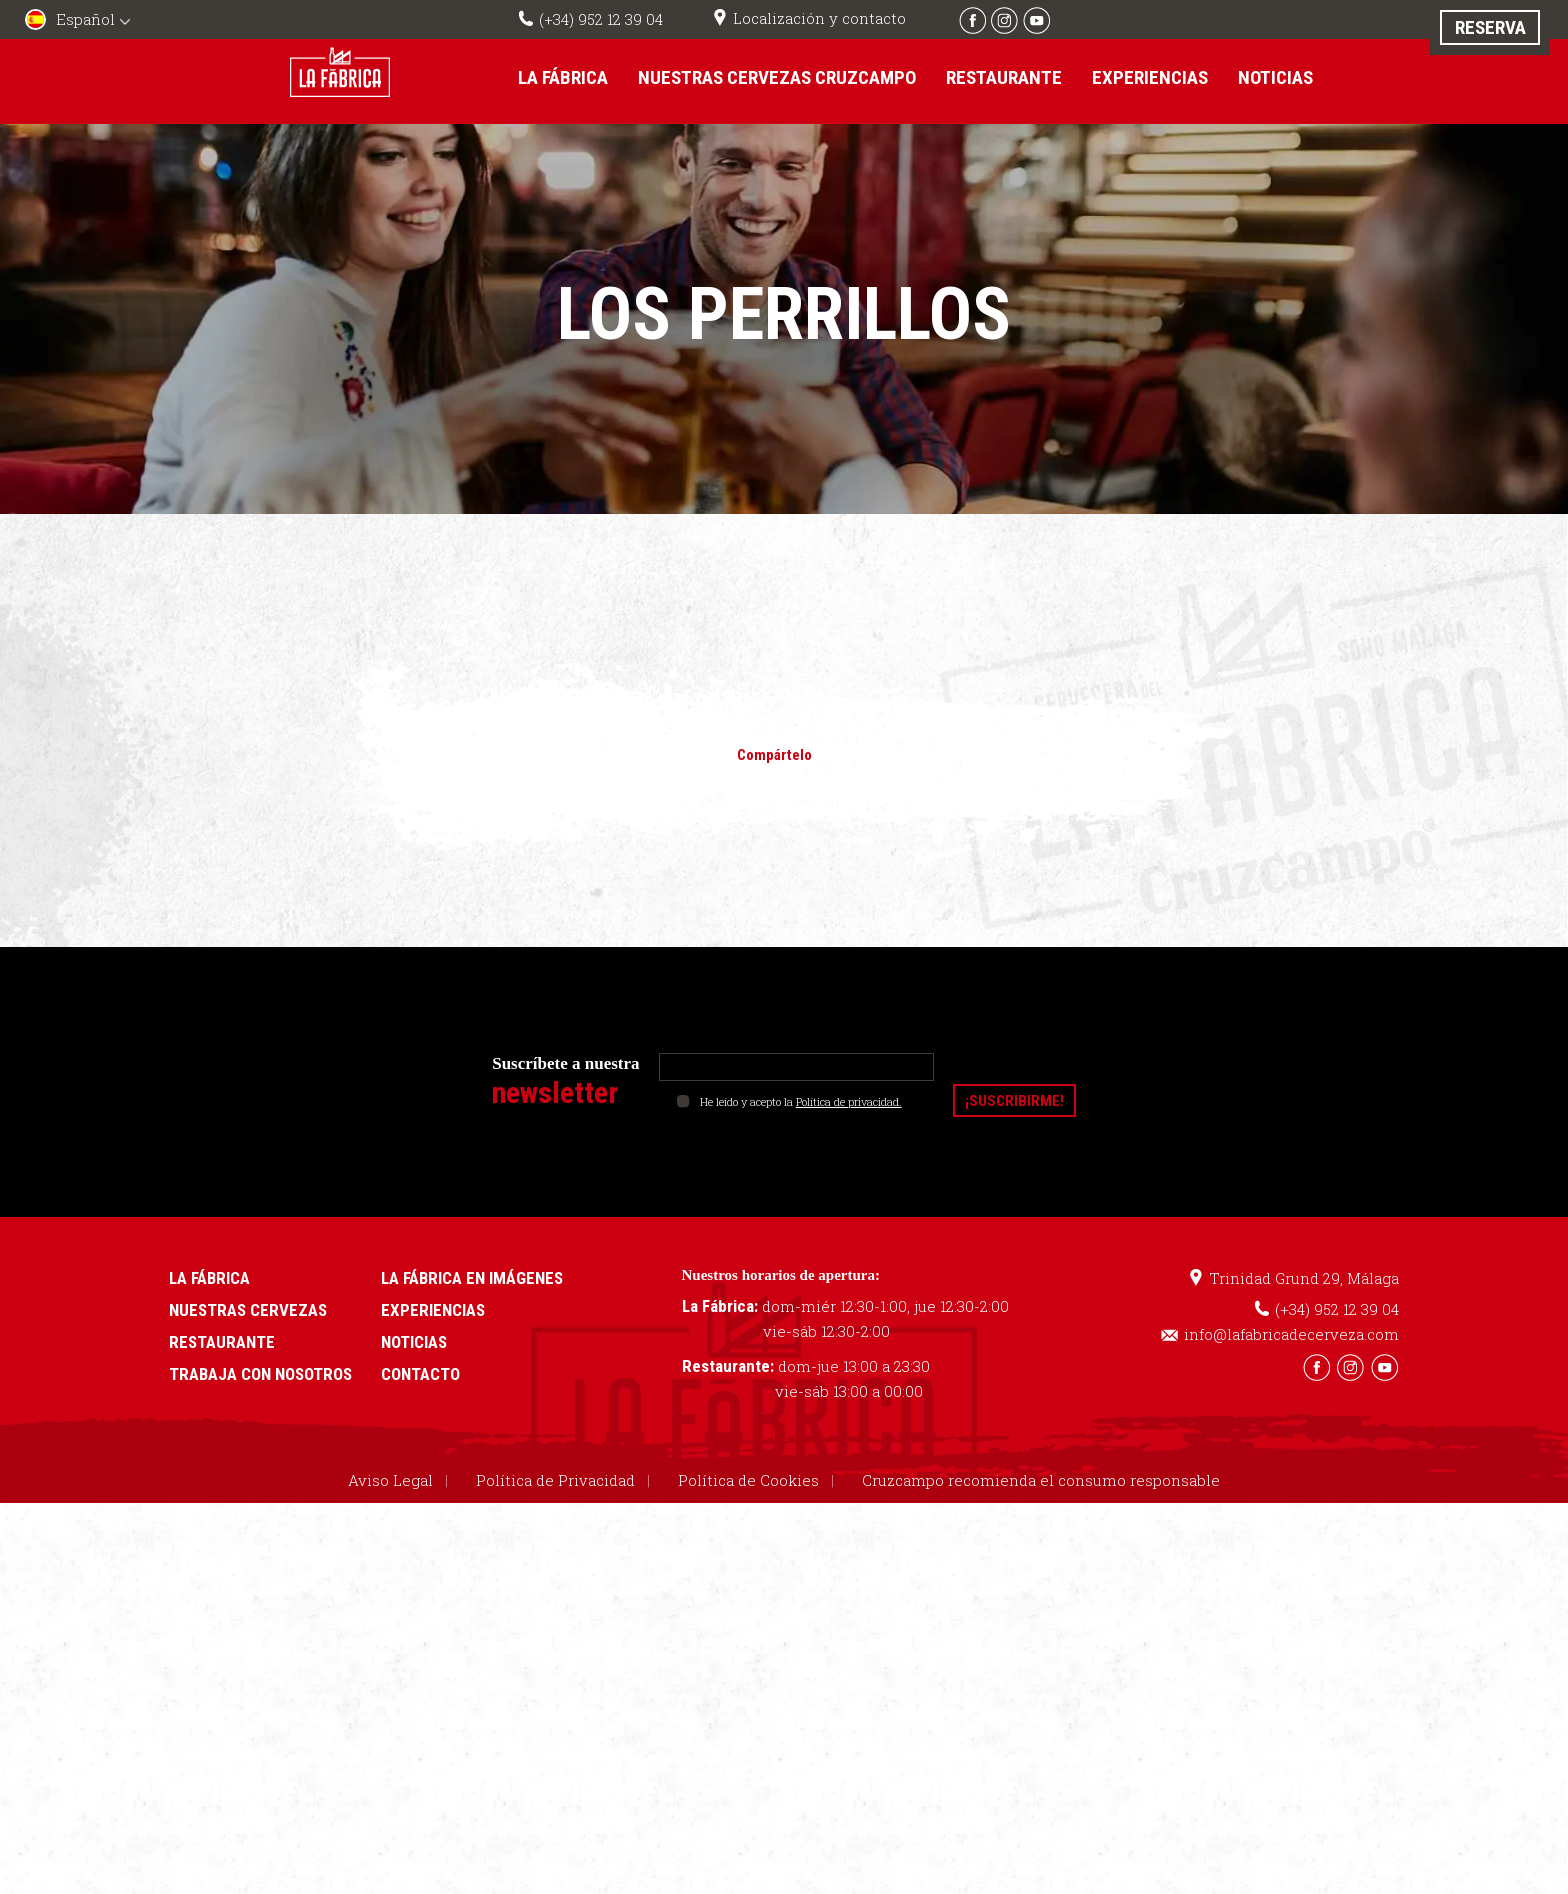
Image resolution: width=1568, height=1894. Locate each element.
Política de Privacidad (555, 1479)
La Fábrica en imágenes (472, 1277)
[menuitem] (80, 21)
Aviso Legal (390, 1479)
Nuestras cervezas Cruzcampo (777, 77)
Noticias (1275, 77)
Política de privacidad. (849, 1100)
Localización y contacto (819, 18)
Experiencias (1150, 77)
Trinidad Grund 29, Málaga (1304, 1277)
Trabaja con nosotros (260, 1373)
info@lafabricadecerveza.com (1291, 1333)
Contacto (420, 1373)
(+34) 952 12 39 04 (601, 19)
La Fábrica (563, 77)
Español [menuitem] (85, 19)
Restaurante (1004, 77)
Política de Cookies (748, 1479)
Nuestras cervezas (248, 1309)
